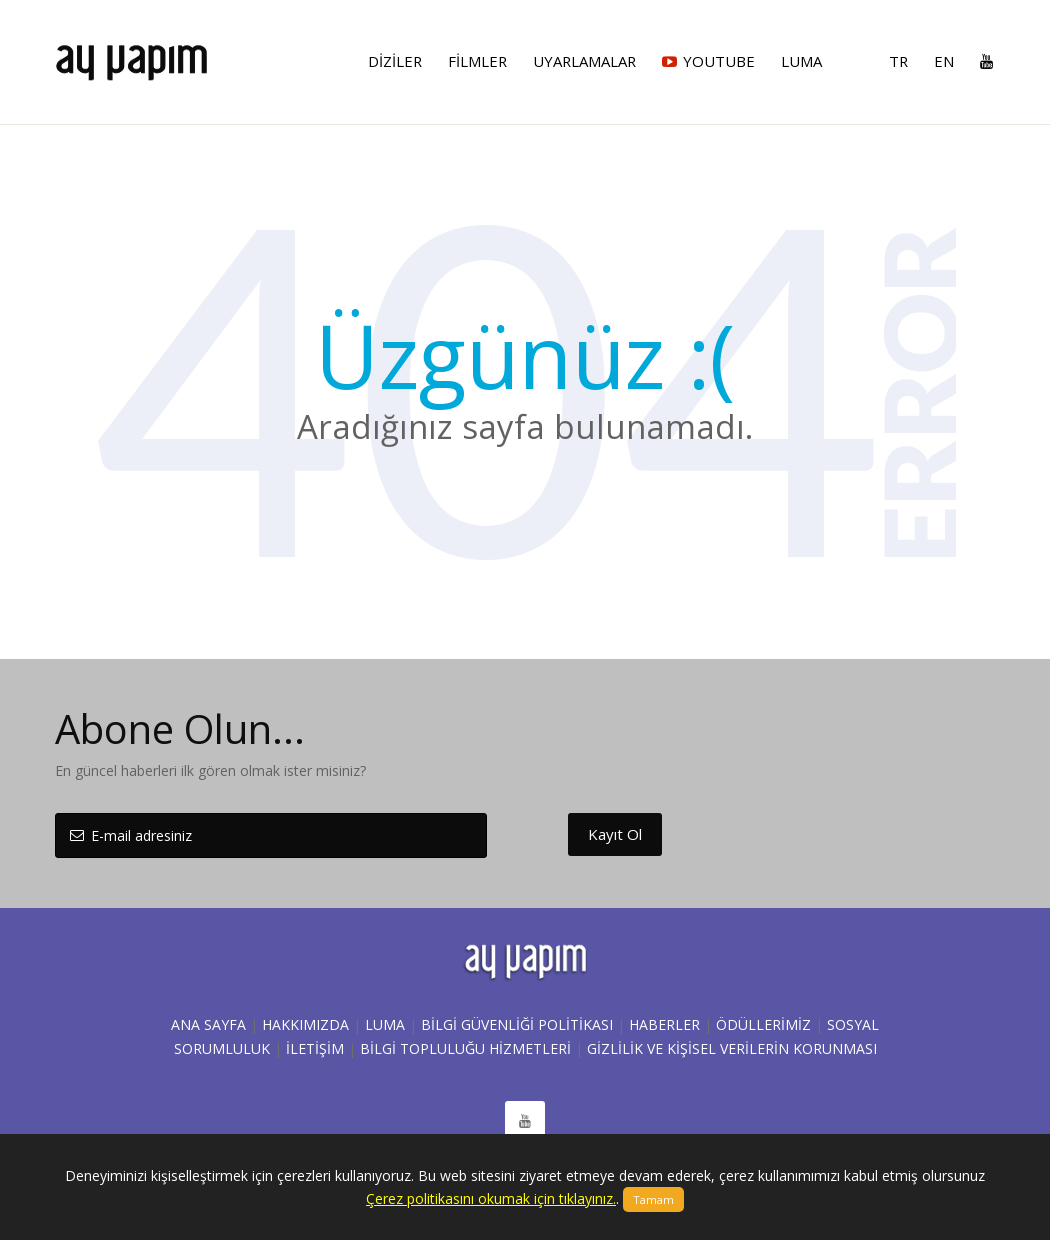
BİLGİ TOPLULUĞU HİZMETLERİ (465, 1048)
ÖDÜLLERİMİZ (763, 1024)
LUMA (385, 1024)
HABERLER (664, 1024)
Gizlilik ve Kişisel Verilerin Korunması (732, 1048)
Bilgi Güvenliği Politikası (517, 1024)
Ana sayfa (208, 1024)
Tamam (653, 1199)
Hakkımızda (305, 1024)
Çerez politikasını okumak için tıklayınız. (491, 1198)
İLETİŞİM (315, 1048)
